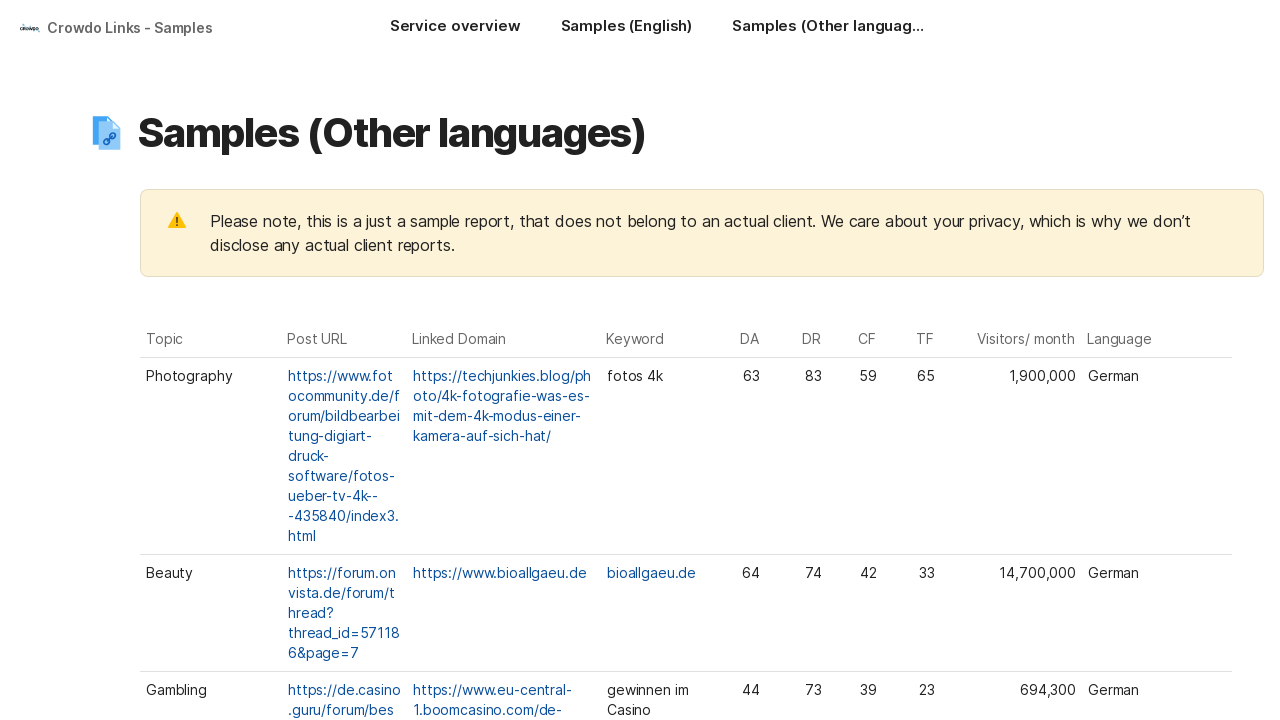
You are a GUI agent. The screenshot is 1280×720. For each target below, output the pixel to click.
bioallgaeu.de (651, 572)
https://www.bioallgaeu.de (500, 572)
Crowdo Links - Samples (130, 27)
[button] (107, 133)
